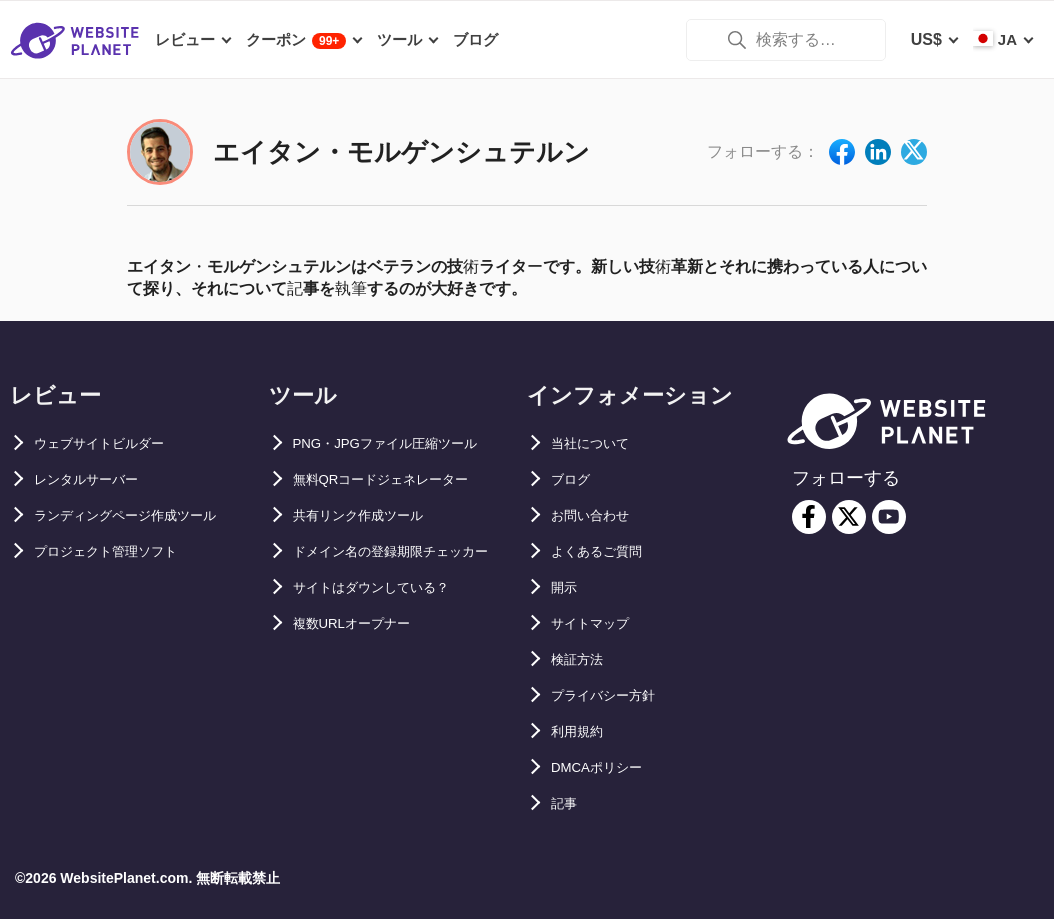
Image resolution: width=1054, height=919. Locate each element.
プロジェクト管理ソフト (122, 551)
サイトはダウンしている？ (389, 623)
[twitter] (849, 517)
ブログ (575, 479)
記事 (567, 803)
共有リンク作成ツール (373, 515)
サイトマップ (599, 623)
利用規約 (583, 731)
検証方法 (583, 659)
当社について (599, 443)
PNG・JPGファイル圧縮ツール (406, 443)
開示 (567, 587)
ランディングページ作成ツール (146, 515)
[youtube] (889, 517)
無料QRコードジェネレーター (401, 479)
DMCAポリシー (607, 767)
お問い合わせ (599, 515)
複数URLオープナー (365, 659)
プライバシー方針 (615, 695)
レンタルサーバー (98, 479)
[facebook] (809, 517)
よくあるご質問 (607, 551)
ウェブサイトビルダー (114, 443)
